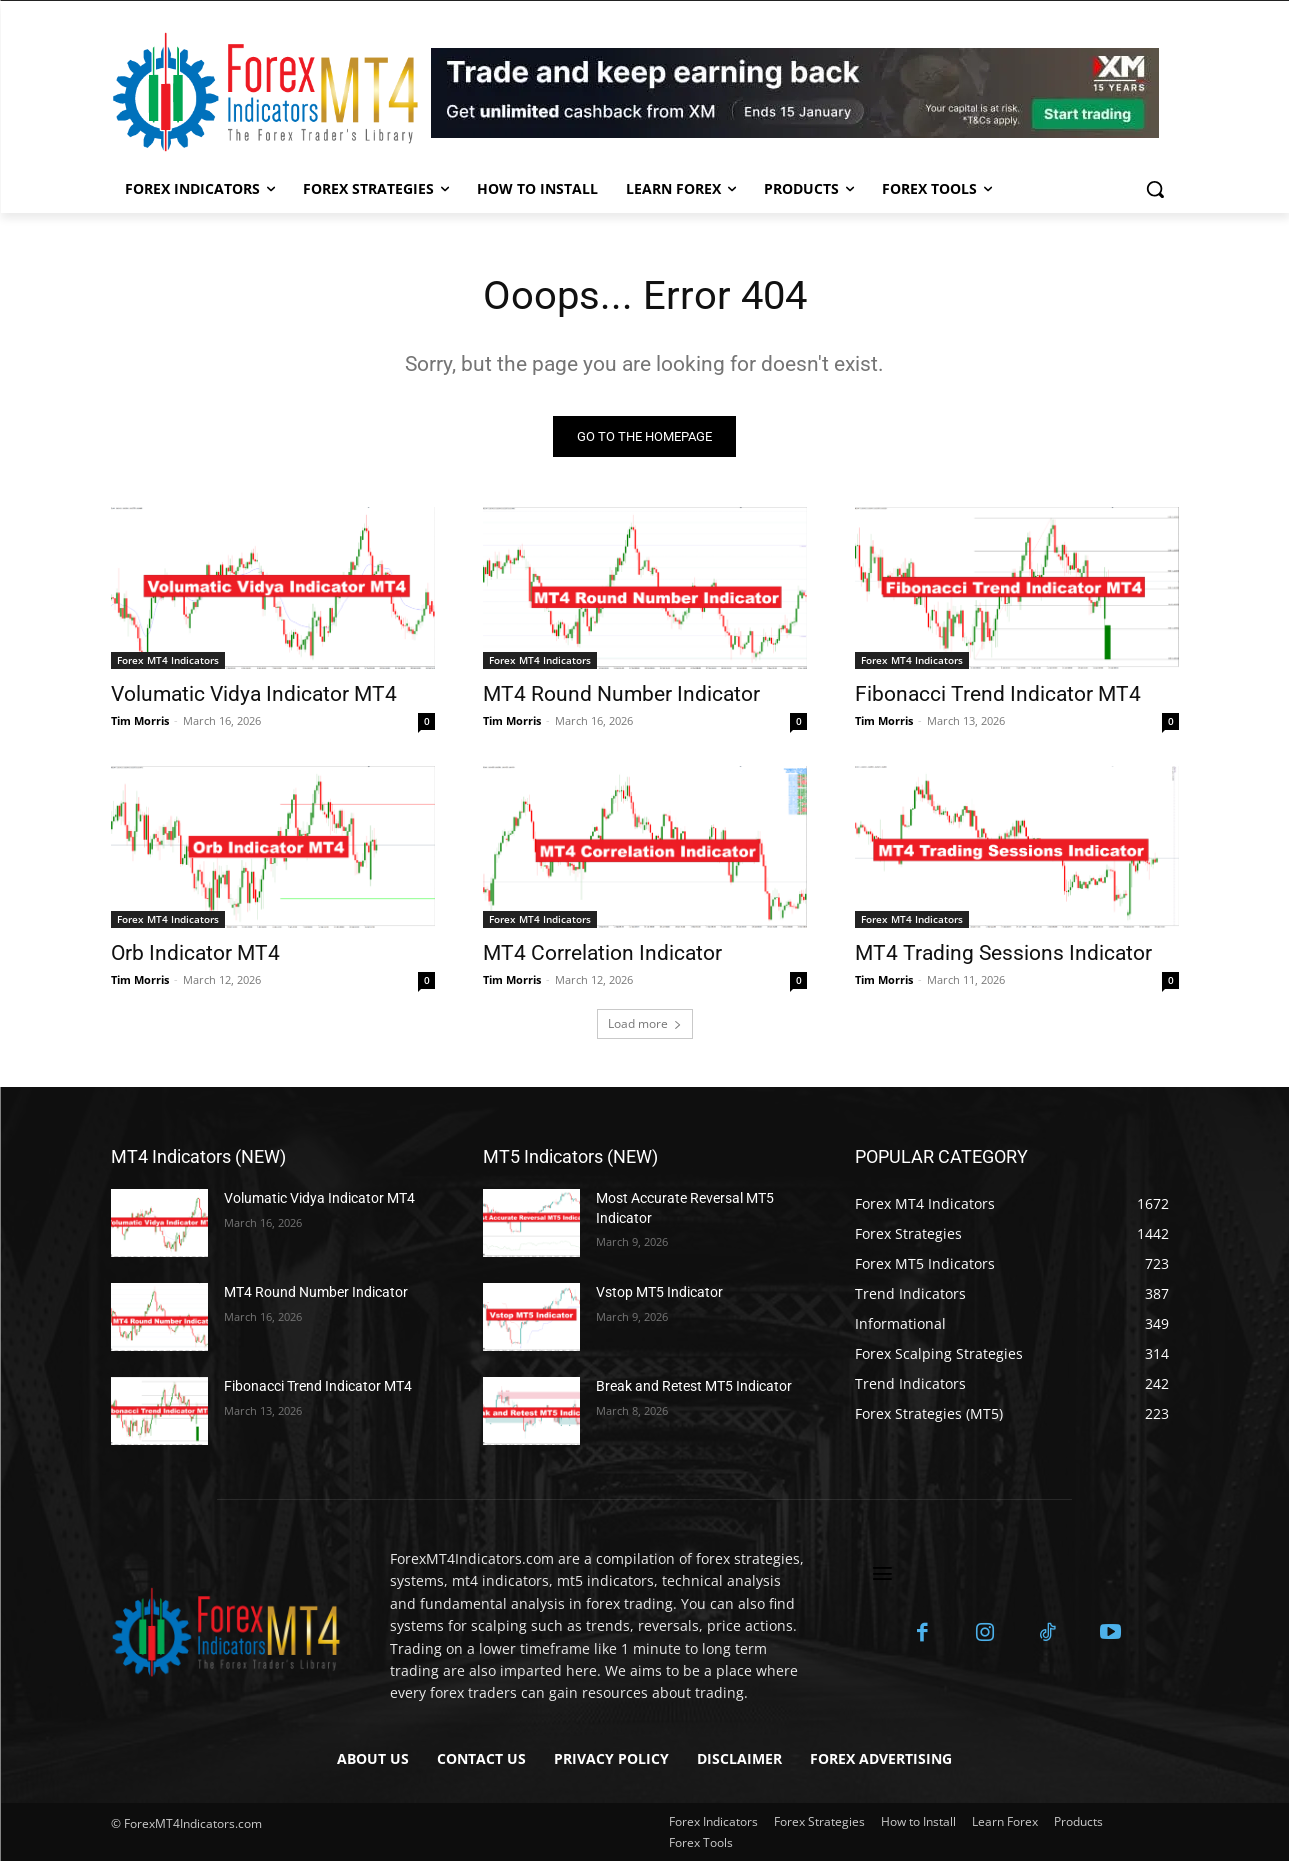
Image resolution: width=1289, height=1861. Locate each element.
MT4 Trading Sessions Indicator (1003, 953)
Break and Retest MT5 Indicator (694, 1386)
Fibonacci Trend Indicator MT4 (998, 694)
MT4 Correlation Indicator (602, 953)
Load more (645, 1023)
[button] (1155, 189)
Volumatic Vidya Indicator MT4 (254, 694)
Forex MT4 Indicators (168, 660)
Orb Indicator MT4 (195, 953)
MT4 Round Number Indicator (621, 694)
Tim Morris (140, 720)
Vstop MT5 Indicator (659, 1292)
